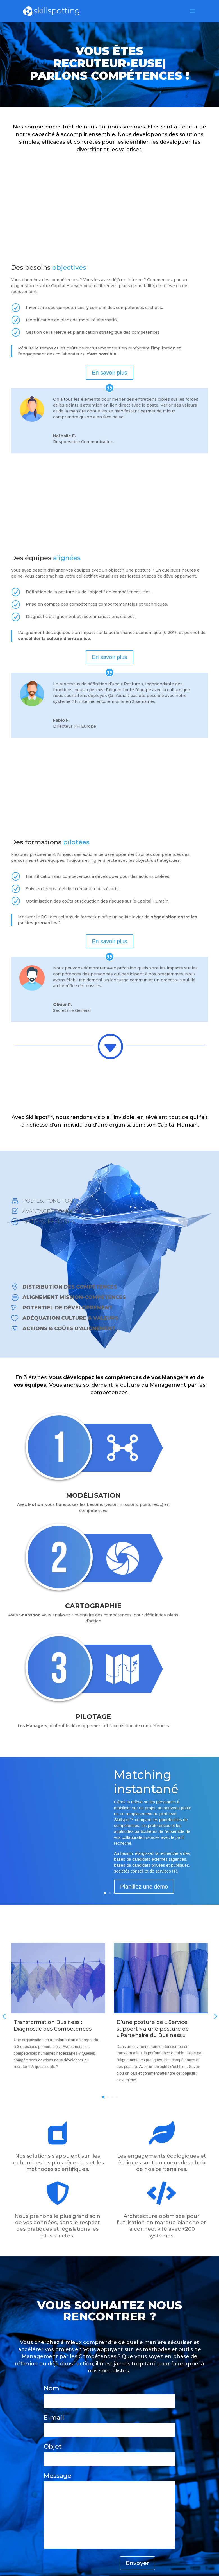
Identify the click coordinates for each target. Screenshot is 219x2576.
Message (109, 2511)
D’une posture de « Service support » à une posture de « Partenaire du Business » (153, 2028)
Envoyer (137, 2563)
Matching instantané (146, 1781)
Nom (109, 2394)
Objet (109, 2452)
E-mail (109, 2423)
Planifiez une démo (144, 1886)
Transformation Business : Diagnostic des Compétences (53, 2025)
